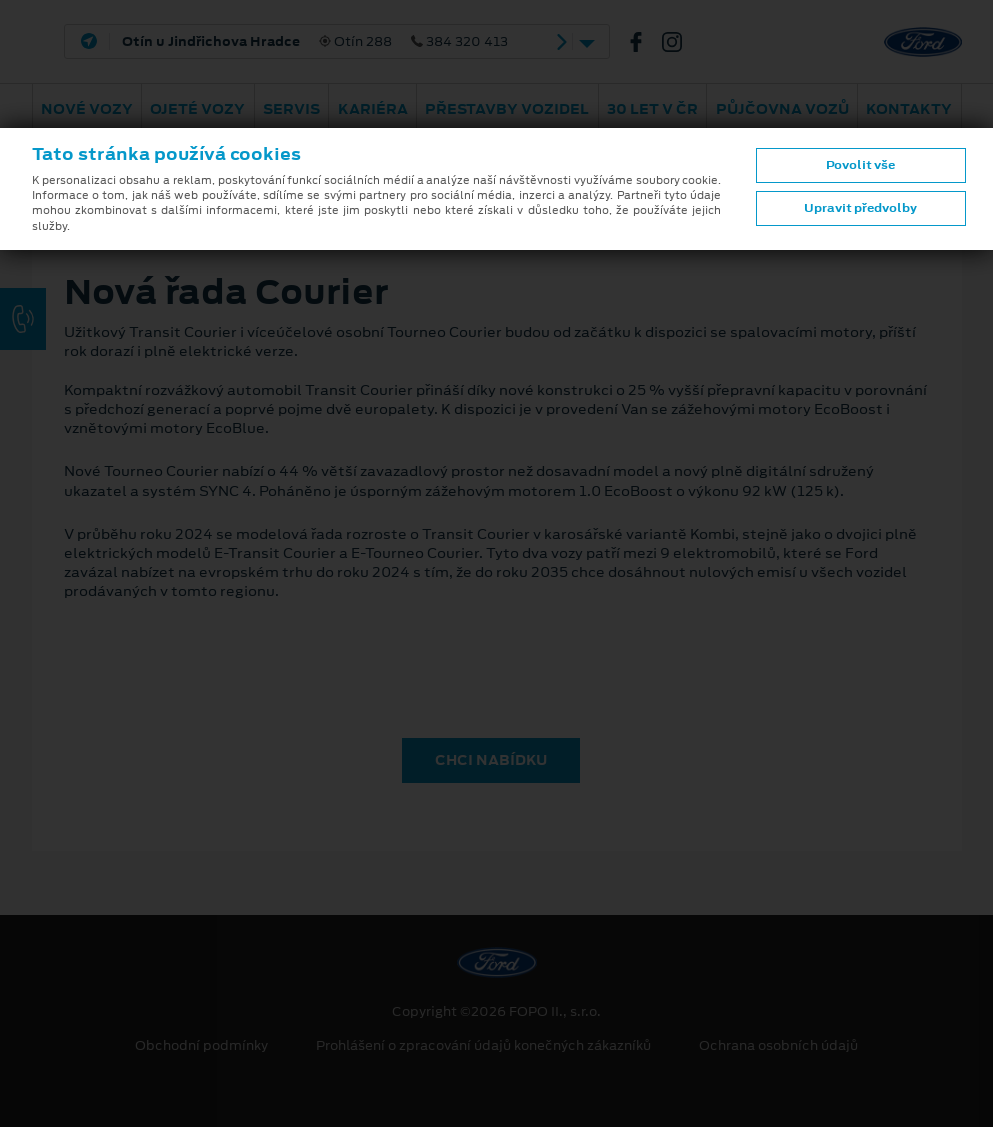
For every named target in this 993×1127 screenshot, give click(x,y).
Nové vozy (87, 109)
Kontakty (909, 109)
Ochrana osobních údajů (778, 1046)
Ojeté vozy (197, 109)
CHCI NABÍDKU (491, 760)
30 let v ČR (652, 109)
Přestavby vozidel (507, 109)
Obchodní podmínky (201, 1046)
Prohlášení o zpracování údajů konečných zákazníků (483, 1046)
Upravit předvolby (860, 208)
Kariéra (373, 109)
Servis (291, 109)
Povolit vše (860, 165)
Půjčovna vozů (782, 109)
